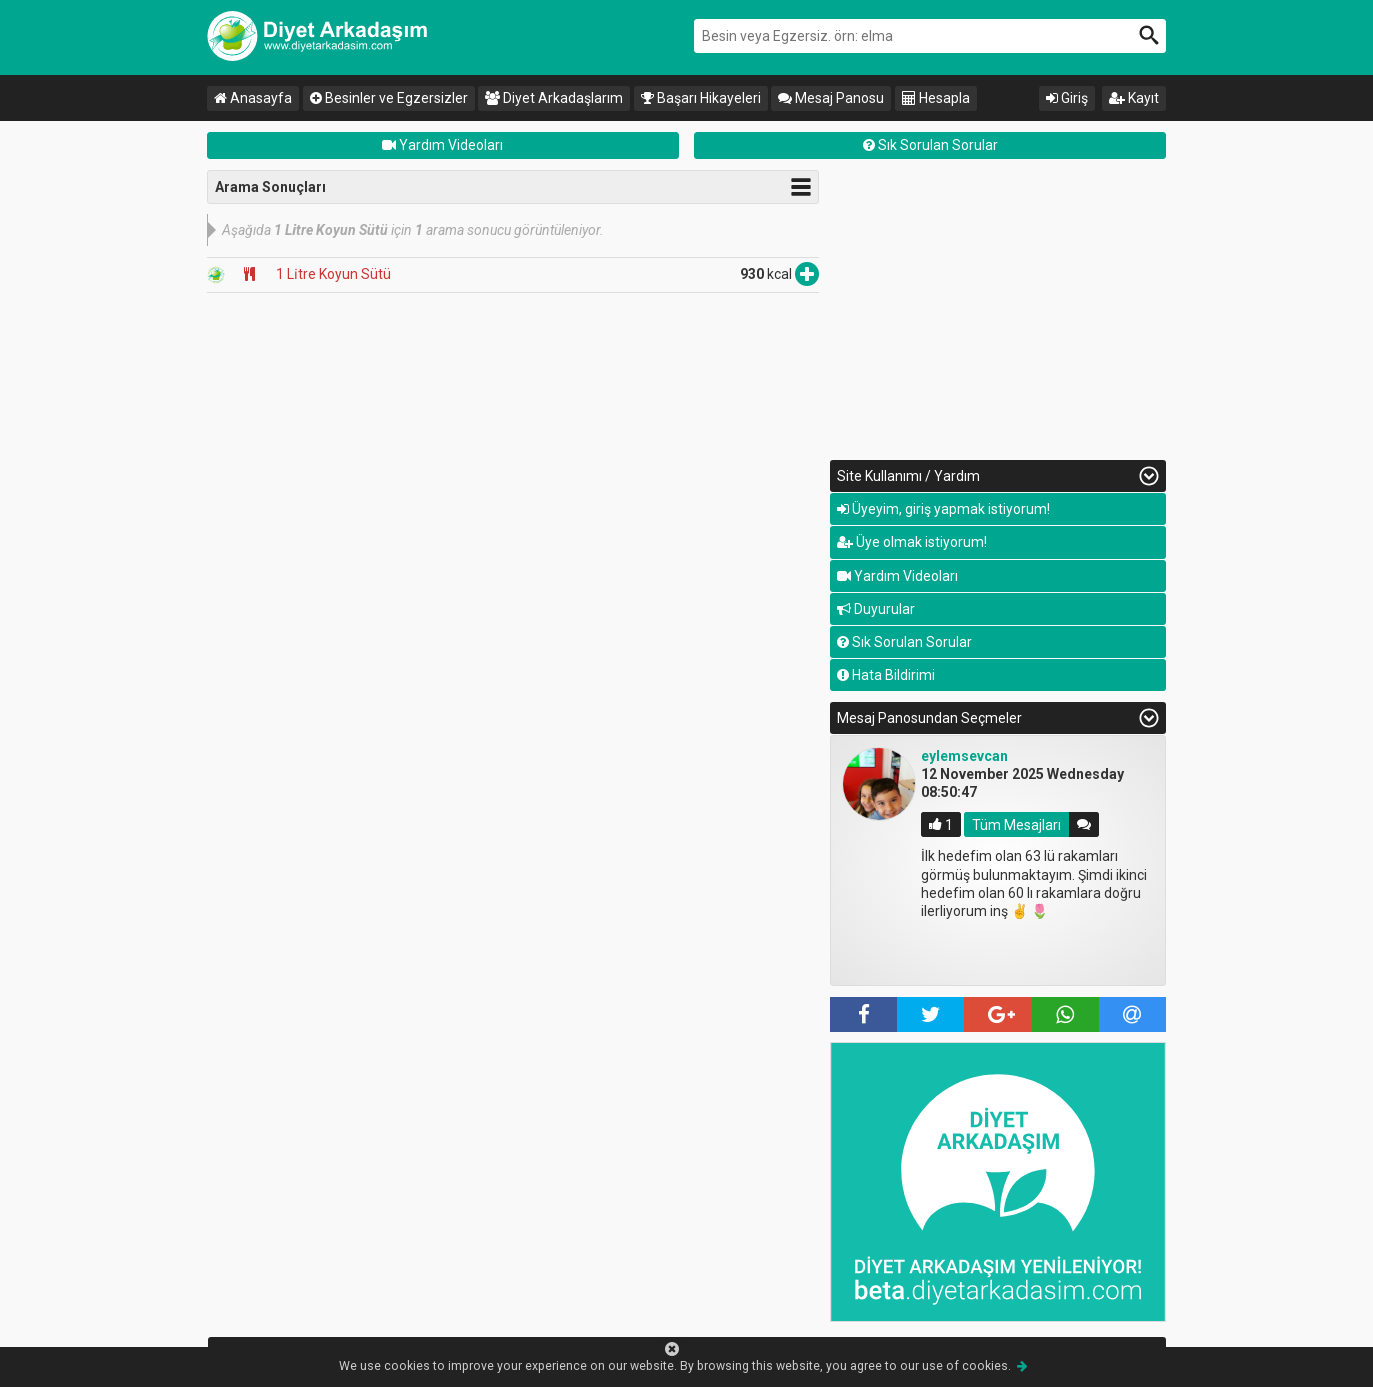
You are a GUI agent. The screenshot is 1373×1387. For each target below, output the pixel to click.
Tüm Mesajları (1016, 824)
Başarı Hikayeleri (701, 98)
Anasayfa (253, 98)
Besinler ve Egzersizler (389, 98)
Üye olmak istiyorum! (912, 542)
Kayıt (1134, 98)
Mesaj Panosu (831, 98)
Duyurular (876, 609)
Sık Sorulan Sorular (930, 145)
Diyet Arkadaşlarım (554, 98)
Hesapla (936, 98)
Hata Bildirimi (886, 675)
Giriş (1067, 98)
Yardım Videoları (442, 145)
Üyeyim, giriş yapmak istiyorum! (943, 509)
